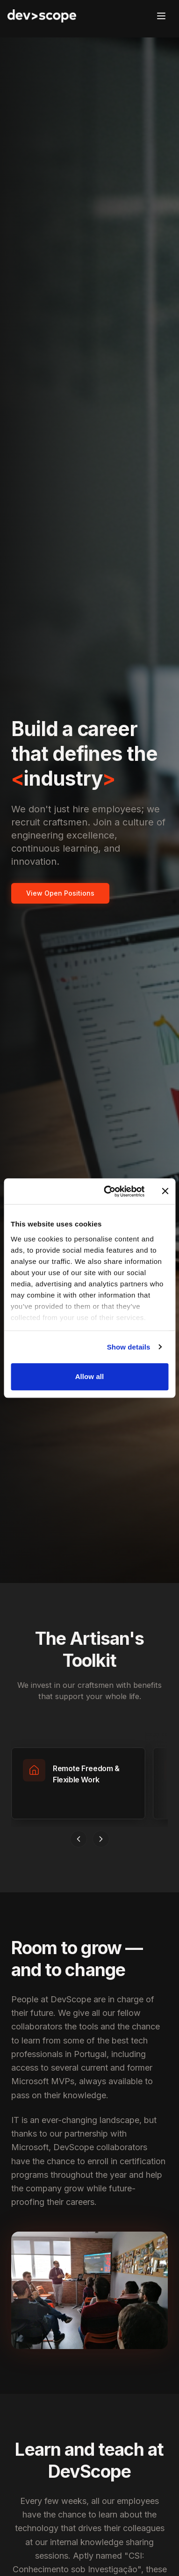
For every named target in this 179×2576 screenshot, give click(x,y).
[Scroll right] (101, 1839)
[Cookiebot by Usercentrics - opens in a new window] (107, 1191)
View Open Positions (60, 893)
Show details (128, 1347)
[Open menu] (161, 16)
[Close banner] (165, 1191)
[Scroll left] (78, 1839)
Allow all (89, 1376)
